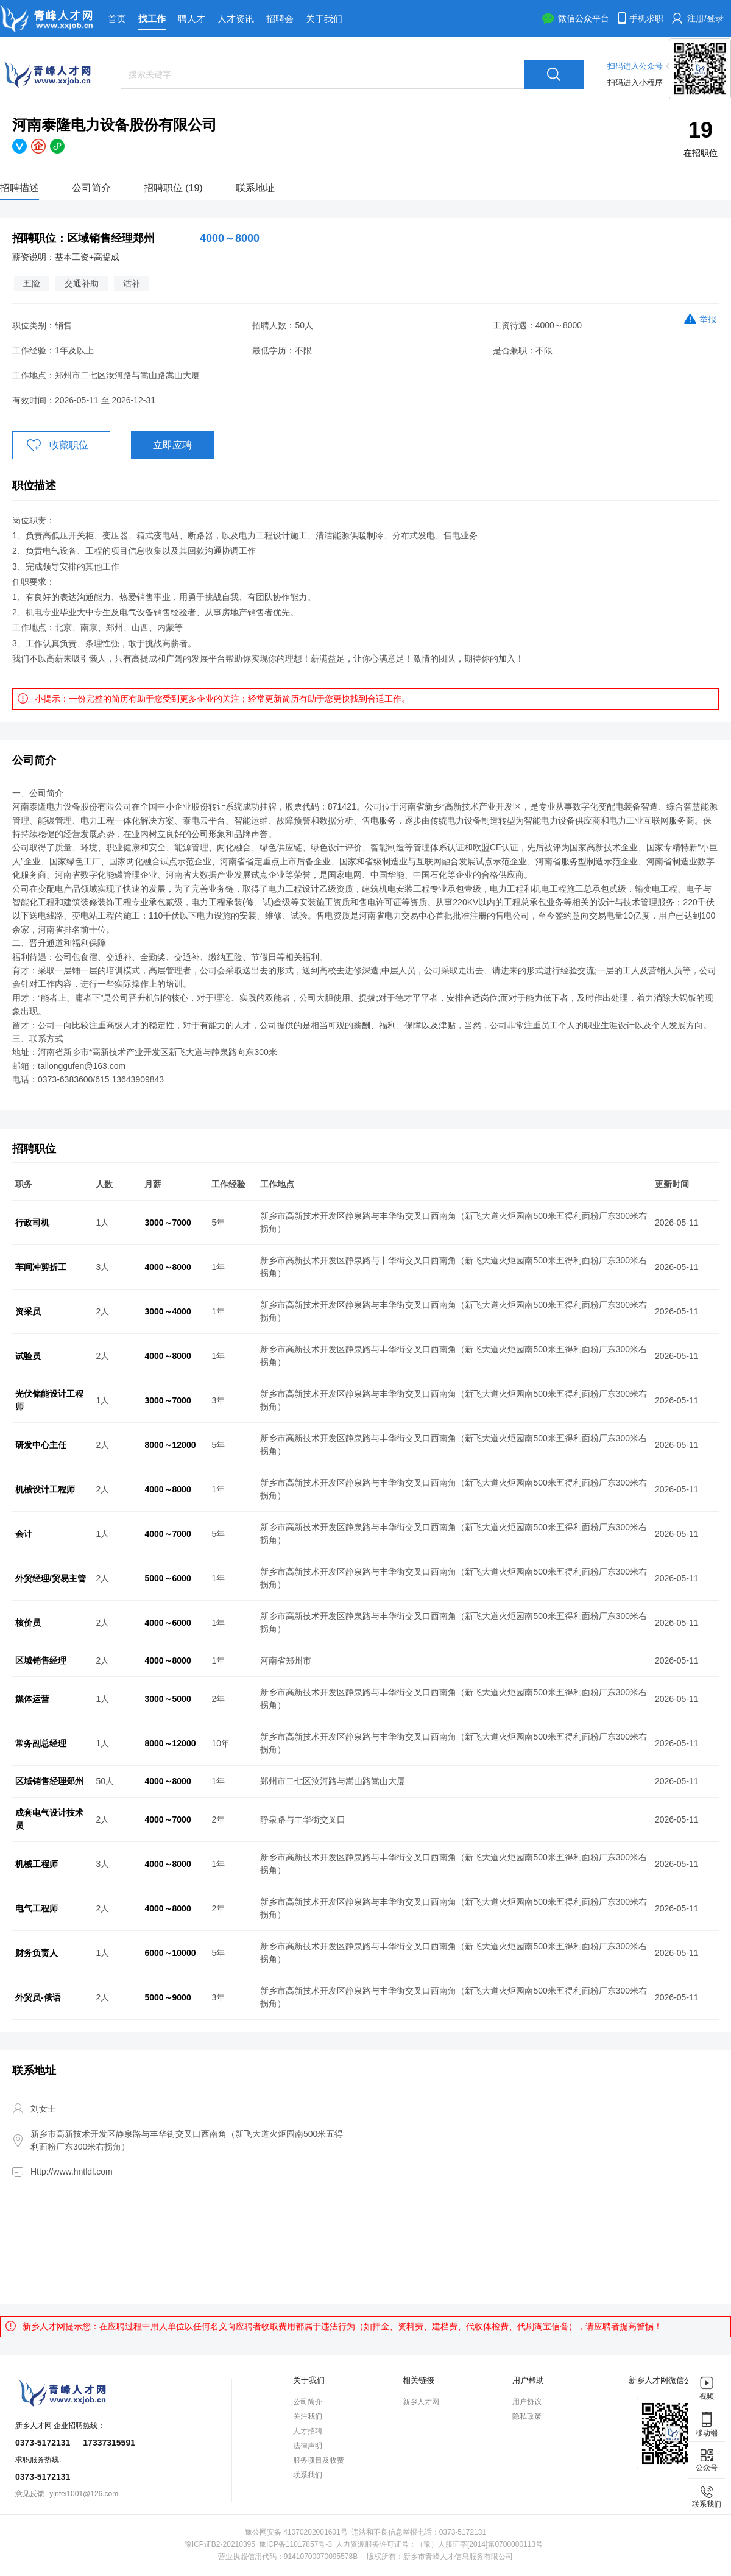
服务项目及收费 (318, 2460)
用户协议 (527, 2402)
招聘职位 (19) (173, 188)
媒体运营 (32, 1699)
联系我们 (307, 2475)
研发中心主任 (40, 1445)
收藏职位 (68, 445)
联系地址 (255, 188)
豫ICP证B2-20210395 (220, 2544)
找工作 (152, 18)
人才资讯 (235, 18)
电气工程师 (36, 1908)
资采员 (28, 1311)
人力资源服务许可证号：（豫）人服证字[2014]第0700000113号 (439, 2544)
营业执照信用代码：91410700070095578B (288, 2556)
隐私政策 (527, 2416)
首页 (117, 18)
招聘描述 (19, 188)
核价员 (28, 1623)
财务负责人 (36, 1953)
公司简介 (91, 188)
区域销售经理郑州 (49, 1781)
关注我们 (307, 2416)
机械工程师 (36, 1864)
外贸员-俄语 (38, 1997)
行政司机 (32, 1222)
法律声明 (307, 2445)
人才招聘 (307, 2431)
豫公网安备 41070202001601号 (296, 2532)
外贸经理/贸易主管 (50, 1578)
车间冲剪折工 (40, 1267)
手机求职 (646, 18)
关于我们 (324, 18)
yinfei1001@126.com (83, 2494)
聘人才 (191, 18)
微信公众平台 (583, 18)
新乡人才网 (421, 2402)
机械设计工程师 (45, 1489)
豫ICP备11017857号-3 (295, 2544)
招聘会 (280, 18)
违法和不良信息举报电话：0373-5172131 (418, 2532)
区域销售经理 (40, 1660)
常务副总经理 (40, 1743)
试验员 (28, 1356)
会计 (23, 1534)
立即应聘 (172, 445)
